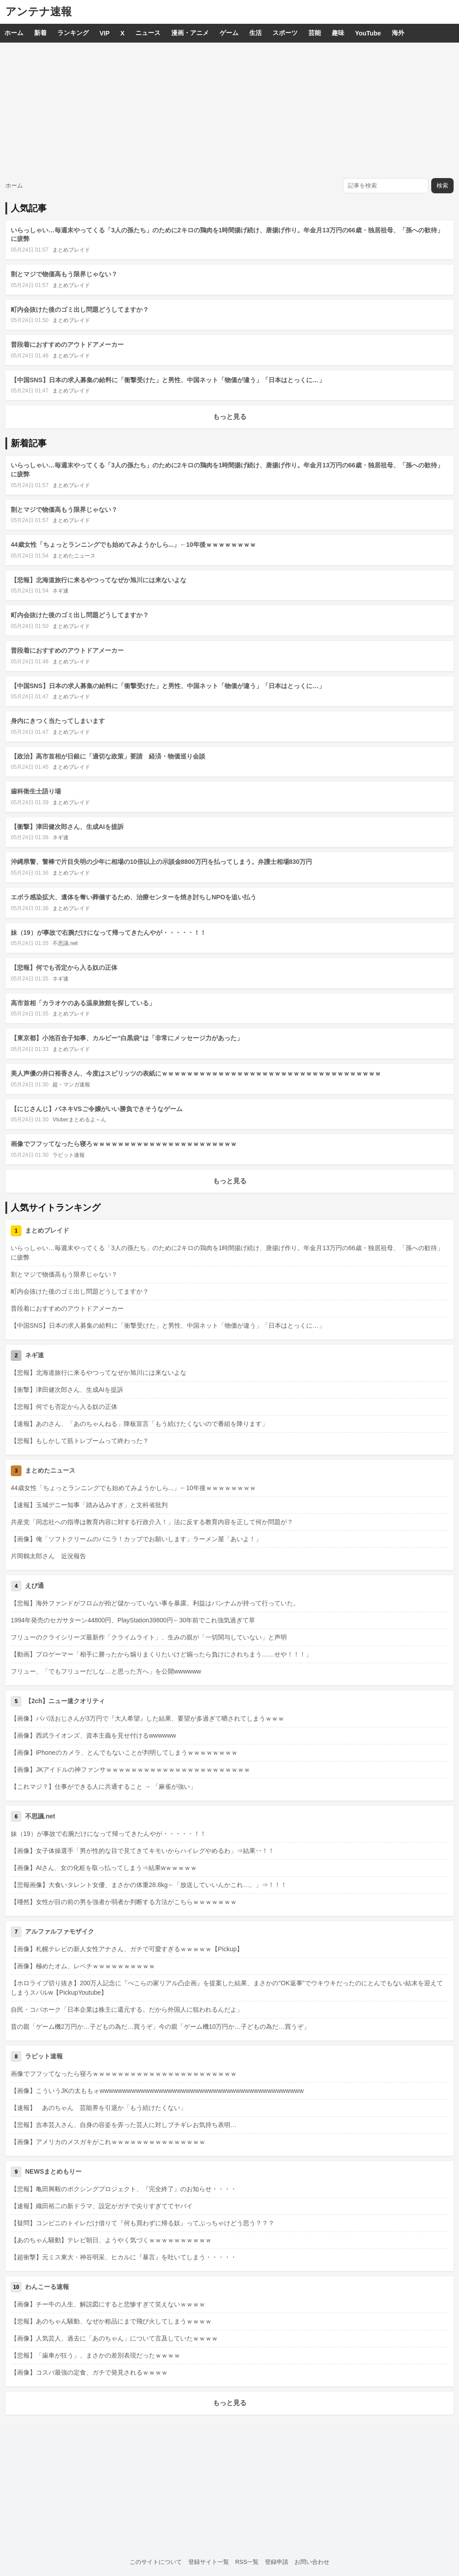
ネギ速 (60, 591)
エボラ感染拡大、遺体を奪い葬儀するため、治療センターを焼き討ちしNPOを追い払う (133, 897)
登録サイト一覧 (208, 2562)
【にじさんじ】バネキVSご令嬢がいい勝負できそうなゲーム (96, 1108)
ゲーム (229, 32)
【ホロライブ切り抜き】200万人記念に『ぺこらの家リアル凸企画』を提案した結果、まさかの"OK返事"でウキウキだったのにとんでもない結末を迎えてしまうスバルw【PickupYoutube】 (227, 1987)
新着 (40, 32)
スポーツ (285, 32)
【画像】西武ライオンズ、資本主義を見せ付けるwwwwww (93, 1735)
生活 (255, 32)
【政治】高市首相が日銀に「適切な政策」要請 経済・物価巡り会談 (108, 756)
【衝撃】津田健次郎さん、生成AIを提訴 (67, 826)
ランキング (73, 32)
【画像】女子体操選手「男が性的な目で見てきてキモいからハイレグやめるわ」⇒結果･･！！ (142, 1850)
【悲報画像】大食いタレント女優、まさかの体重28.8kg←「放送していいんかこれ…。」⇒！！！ (149, 1884)
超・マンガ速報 (71, 1084)
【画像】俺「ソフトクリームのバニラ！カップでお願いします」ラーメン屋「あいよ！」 (136, 1539)
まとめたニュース (73, 556)
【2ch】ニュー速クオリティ (65, 1700)
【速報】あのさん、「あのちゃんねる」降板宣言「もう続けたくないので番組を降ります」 (139, 1423)
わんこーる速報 (47, 2286)
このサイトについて (156, 2562)
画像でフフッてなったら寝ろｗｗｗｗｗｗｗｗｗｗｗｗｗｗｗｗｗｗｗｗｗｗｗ (124, 1143)
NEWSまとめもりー (53, 2171)
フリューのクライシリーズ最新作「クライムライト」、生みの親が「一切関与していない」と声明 (149, 1637)
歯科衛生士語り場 (36, 791)
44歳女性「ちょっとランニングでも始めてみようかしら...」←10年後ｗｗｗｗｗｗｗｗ (133, 544)
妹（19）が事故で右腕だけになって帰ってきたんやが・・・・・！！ (108, 932)
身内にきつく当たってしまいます (58, 720)
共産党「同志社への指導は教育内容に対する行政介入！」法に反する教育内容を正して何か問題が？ (152, 1522)
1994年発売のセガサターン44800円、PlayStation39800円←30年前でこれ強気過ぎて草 (133, 1620)
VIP (105, 33)
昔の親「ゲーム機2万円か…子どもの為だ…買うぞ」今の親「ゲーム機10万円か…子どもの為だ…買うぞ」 (160, 2026)
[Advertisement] (229, 110)
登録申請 (276, 2562)
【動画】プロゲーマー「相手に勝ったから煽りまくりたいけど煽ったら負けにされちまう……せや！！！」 (161, 1654)
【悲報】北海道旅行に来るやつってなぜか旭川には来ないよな (98, 580)
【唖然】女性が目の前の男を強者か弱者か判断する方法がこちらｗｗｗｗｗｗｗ (124, 1901)
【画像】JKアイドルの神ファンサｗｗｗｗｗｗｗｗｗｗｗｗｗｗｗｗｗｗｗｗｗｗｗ (130, 1769)
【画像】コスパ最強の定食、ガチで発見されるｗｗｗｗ (89, 2372)
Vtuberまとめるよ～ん (79, 1119)
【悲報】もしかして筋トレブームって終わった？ (80, 1440)
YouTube (368, 33)
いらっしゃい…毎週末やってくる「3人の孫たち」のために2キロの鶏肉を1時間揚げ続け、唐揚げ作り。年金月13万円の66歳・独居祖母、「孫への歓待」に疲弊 (227, 1252)
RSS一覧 (247, 2562)
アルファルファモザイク (59, 1931)
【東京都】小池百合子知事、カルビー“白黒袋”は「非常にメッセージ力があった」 (127, 1038)
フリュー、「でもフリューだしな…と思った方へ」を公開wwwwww (106, 1671)
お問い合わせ (311, 2562)
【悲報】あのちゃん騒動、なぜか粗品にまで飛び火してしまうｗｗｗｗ (111, 2321)
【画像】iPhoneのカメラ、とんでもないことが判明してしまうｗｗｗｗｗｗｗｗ (124, 1752)
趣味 (338, 32)
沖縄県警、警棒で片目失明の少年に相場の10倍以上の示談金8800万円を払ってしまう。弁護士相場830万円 (161, 861)
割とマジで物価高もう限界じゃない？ (64, 274)
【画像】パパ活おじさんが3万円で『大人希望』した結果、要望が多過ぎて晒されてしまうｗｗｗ (147, 1718)
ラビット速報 (68, 1155)
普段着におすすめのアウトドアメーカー (67, 344)
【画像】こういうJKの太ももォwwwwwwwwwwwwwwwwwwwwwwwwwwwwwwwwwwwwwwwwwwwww (157, 2090)
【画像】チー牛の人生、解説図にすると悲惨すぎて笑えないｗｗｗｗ (108, 2304)
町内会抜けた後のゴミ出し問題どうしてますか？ (80, 309)
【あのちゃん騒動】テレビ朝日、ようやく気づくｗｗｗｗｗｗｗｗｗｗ (111, 2240)
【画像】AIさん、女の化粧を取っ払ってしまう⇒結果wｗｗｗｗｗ (104, 1867)
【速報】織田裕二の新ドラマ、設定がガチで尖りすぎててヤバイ (102, 2206)
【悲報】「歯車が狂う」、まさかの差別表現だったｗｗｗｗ (95, 2355)
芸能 (314, 32)
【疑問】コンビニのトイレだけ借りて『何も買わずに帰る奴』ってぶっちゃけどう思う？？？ (142, 2223)
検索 (442, 185)
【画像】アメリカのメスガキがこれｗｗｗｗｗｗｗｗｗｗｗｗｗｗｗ (108, 2141)
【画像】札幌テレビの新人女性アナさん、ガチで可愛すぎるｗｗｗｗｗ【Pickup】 (127, 1949)
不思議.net (65, 943)
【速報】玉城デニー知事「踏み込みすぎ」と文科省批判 (89, 1504)
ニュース (147, 32)
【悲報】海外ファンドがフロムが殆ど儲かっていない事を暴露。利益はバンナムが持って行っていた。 (155, 1603)
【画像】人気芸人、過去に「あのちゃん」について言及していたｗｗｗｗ (114, 2338)
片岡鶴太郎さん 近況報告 (48, 1556)
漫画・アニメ (190, 32)
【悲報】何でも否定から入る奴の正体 (64, 967)
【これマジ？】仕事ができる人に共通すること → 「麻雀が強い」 (103, 1786)
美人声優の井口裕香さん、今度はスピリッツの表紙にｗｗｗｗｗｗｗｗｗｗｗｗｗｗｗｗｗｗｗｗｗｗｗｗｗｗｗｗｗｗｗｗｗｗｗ (196, 1073)
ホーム (13, 32)
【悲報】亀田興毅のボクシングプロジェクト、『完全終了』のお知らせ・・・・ (124, 2188)
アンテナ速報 (38, 11)
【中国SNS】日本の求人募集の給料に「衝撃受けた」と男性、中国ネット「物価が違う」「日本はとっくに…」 (168, 380)
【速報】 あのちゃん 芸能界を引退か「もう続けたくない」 (98, 2107)
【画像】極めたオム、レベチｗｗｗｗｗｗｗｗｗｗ (83, 1966)
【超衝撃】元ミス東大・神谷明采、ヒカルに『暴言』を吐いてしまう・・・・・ (124, 2257)
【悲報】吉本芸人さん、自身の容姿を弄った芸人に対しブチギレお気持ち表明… (124, 2124)
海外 (398, 32)
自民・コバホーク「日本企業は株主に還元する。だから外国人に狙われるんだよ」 (127, 2009)
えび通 (34, 1585)
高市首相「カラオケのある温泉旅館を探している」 (83, 1003)
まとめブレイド (71, 250)
